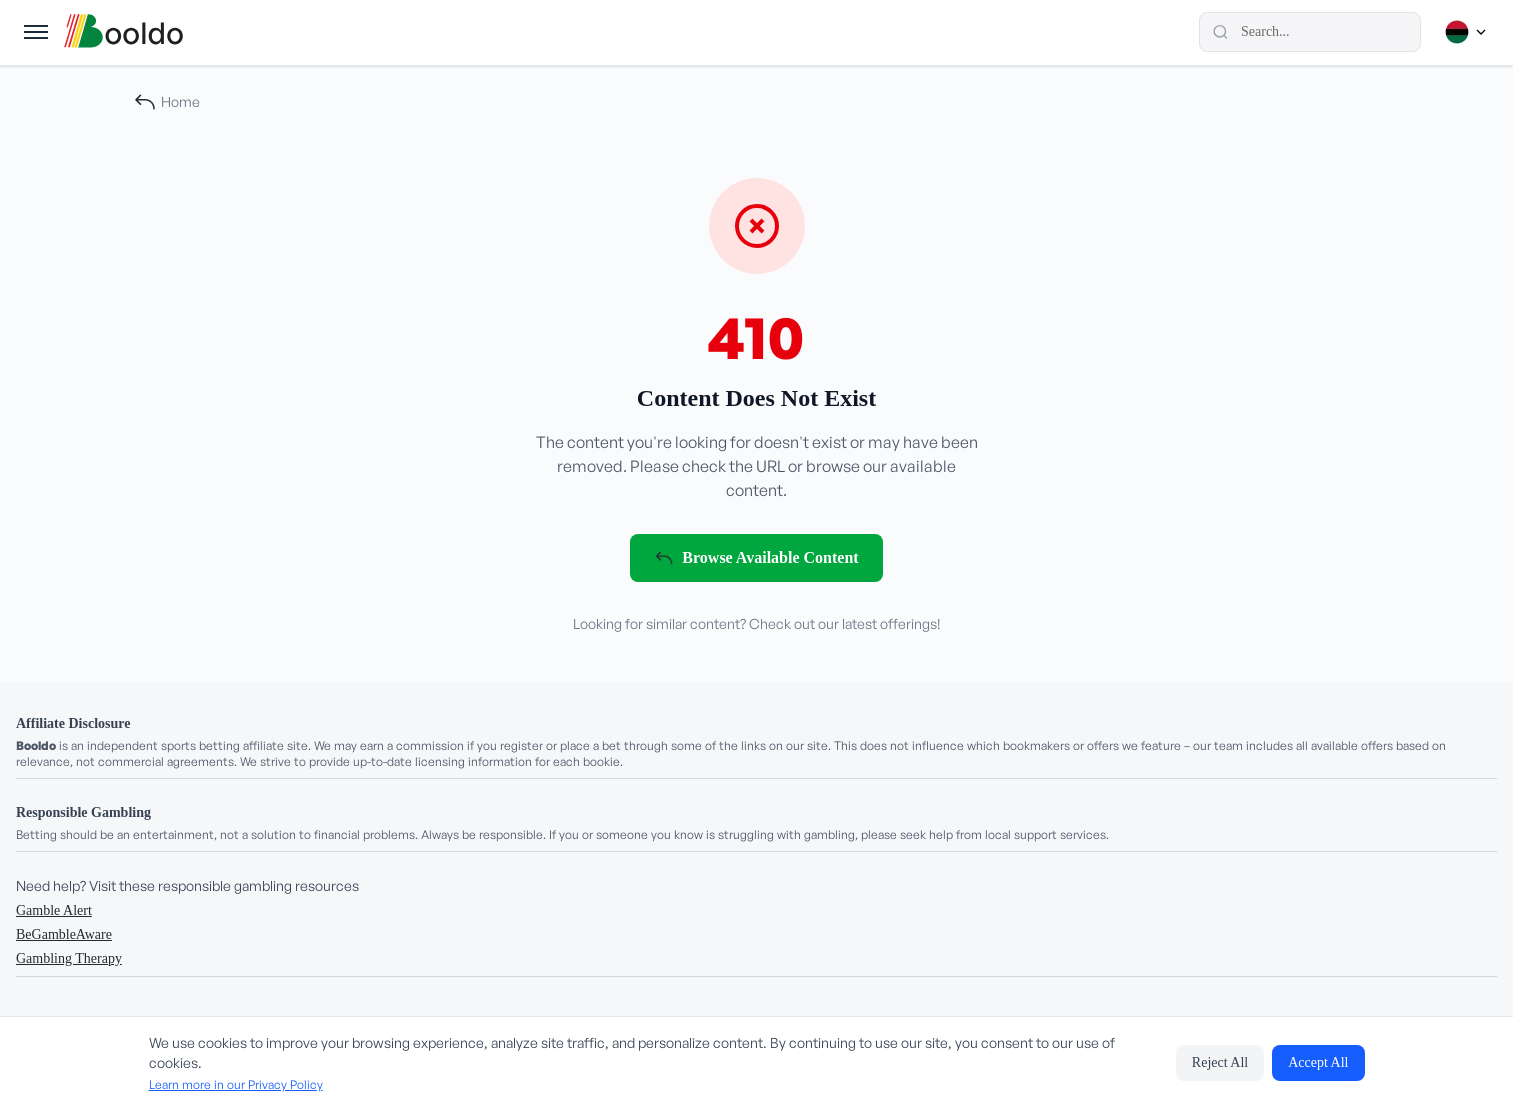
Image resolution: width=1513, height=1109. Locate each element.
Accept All (1318, 1062)
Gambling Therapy (69, 958)
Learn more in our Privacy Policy (236, 1084)
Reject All (1220, 1062)
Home (166, 102)
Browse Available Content (756, 558)
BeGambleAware (64, 934)
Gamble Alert (54, 910)
